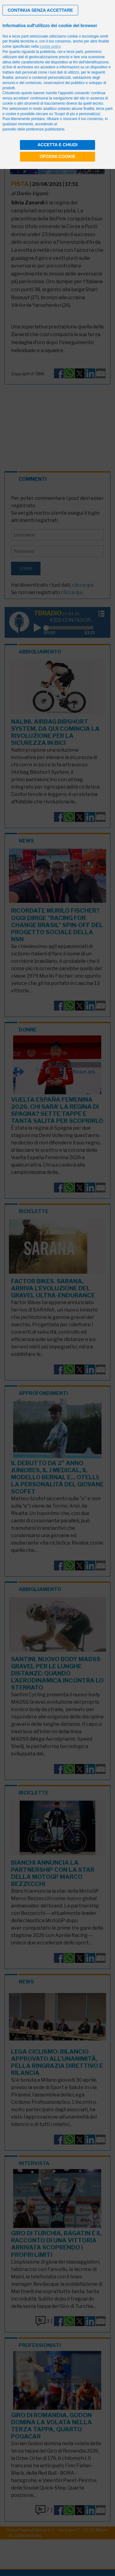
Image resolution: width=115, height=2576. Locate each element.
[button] (40, 10)
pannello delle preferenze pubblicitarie (33, 129)
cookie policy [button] (50, 46)
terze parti (75, 52)
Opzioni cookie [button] (57, 156)
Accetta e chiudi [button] (57, 144)
